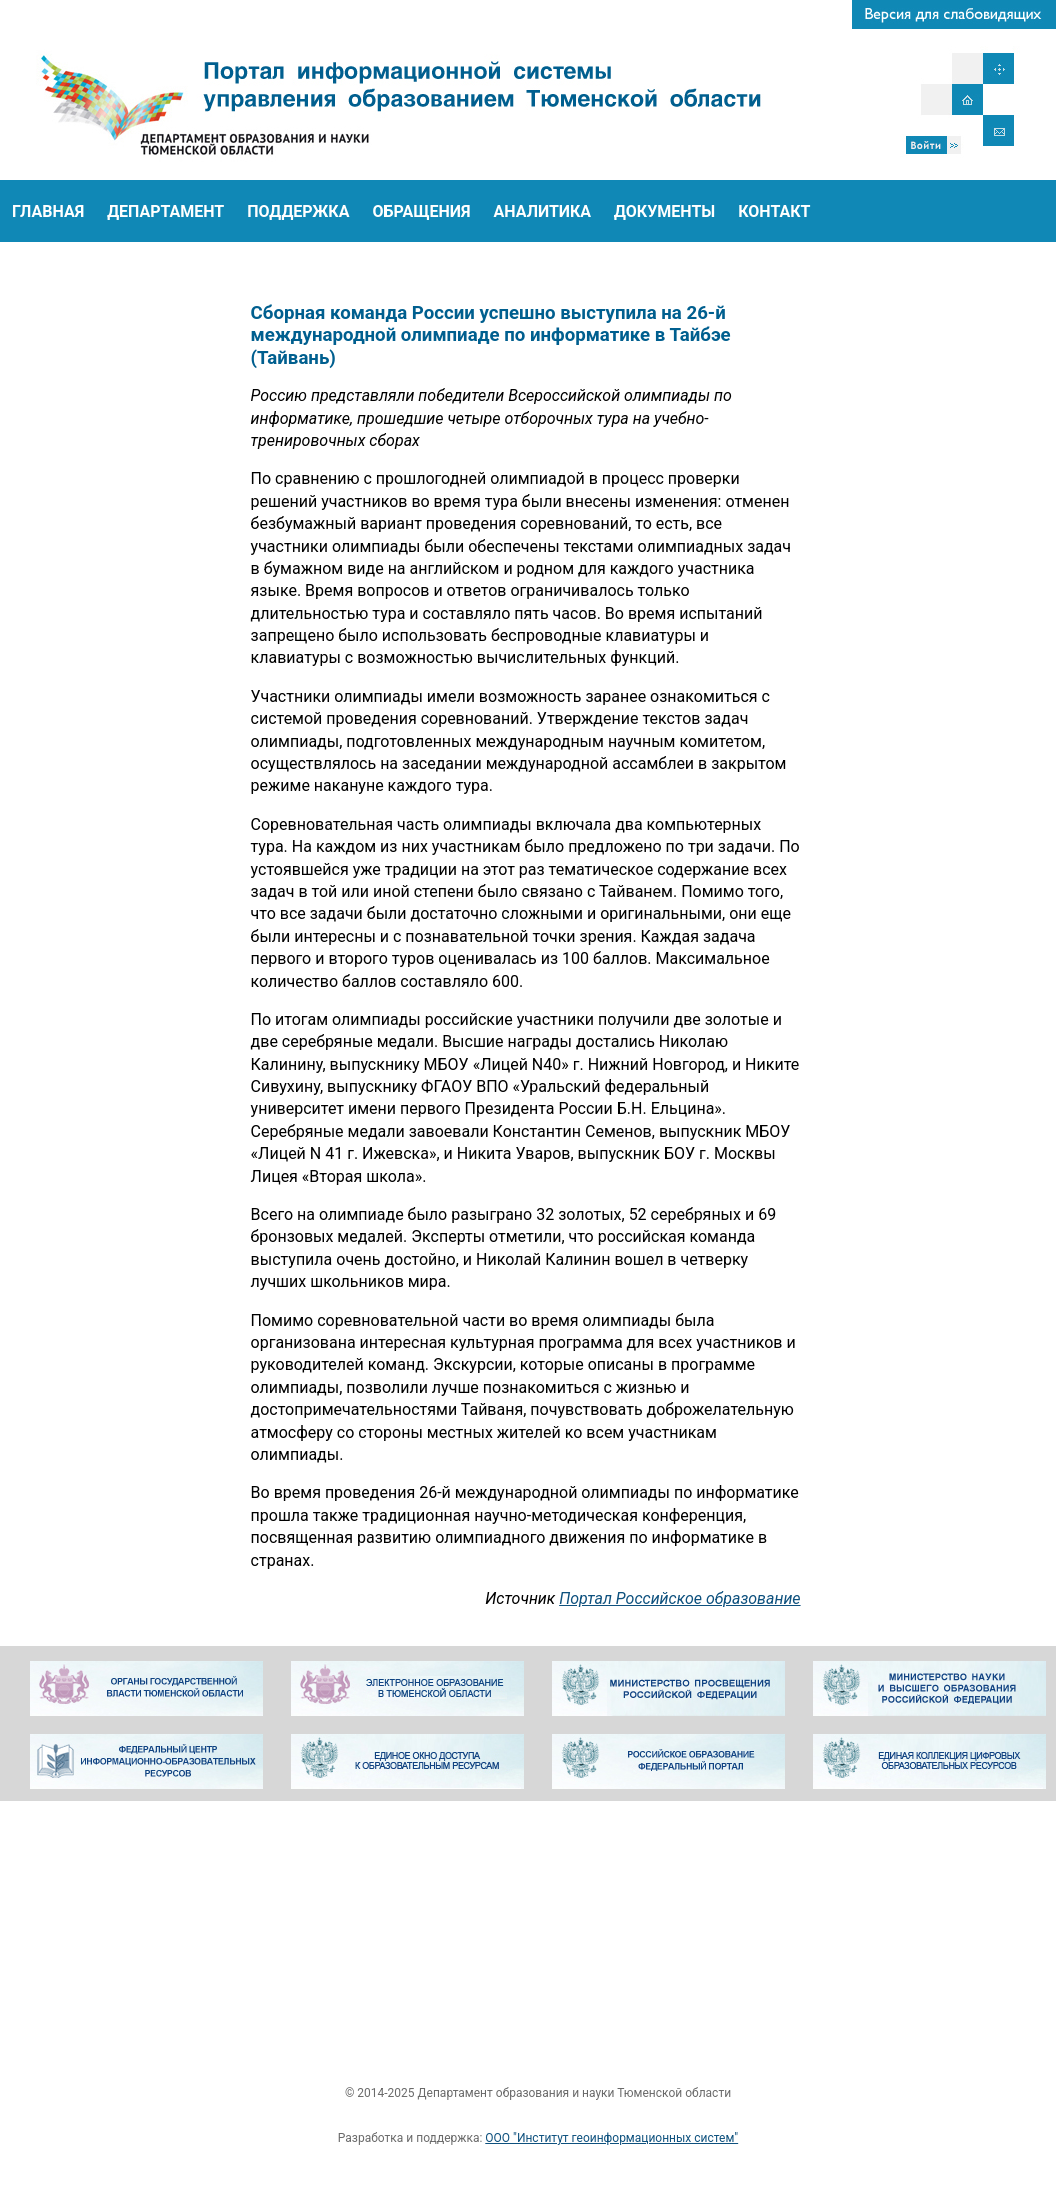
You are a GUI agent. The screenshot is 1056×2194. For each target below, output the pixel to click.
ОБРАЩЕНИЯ (421, 211)
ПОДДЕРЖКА (298, 211)
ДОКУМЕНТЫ (664, 211)
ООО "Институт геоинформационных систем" (611, 2138)
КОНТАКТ (774, 211)
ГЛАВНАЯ (48, 211)
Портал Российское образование (728, 1598)
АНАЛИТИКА (543, 211)
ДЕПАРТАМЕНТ (165, 211)
